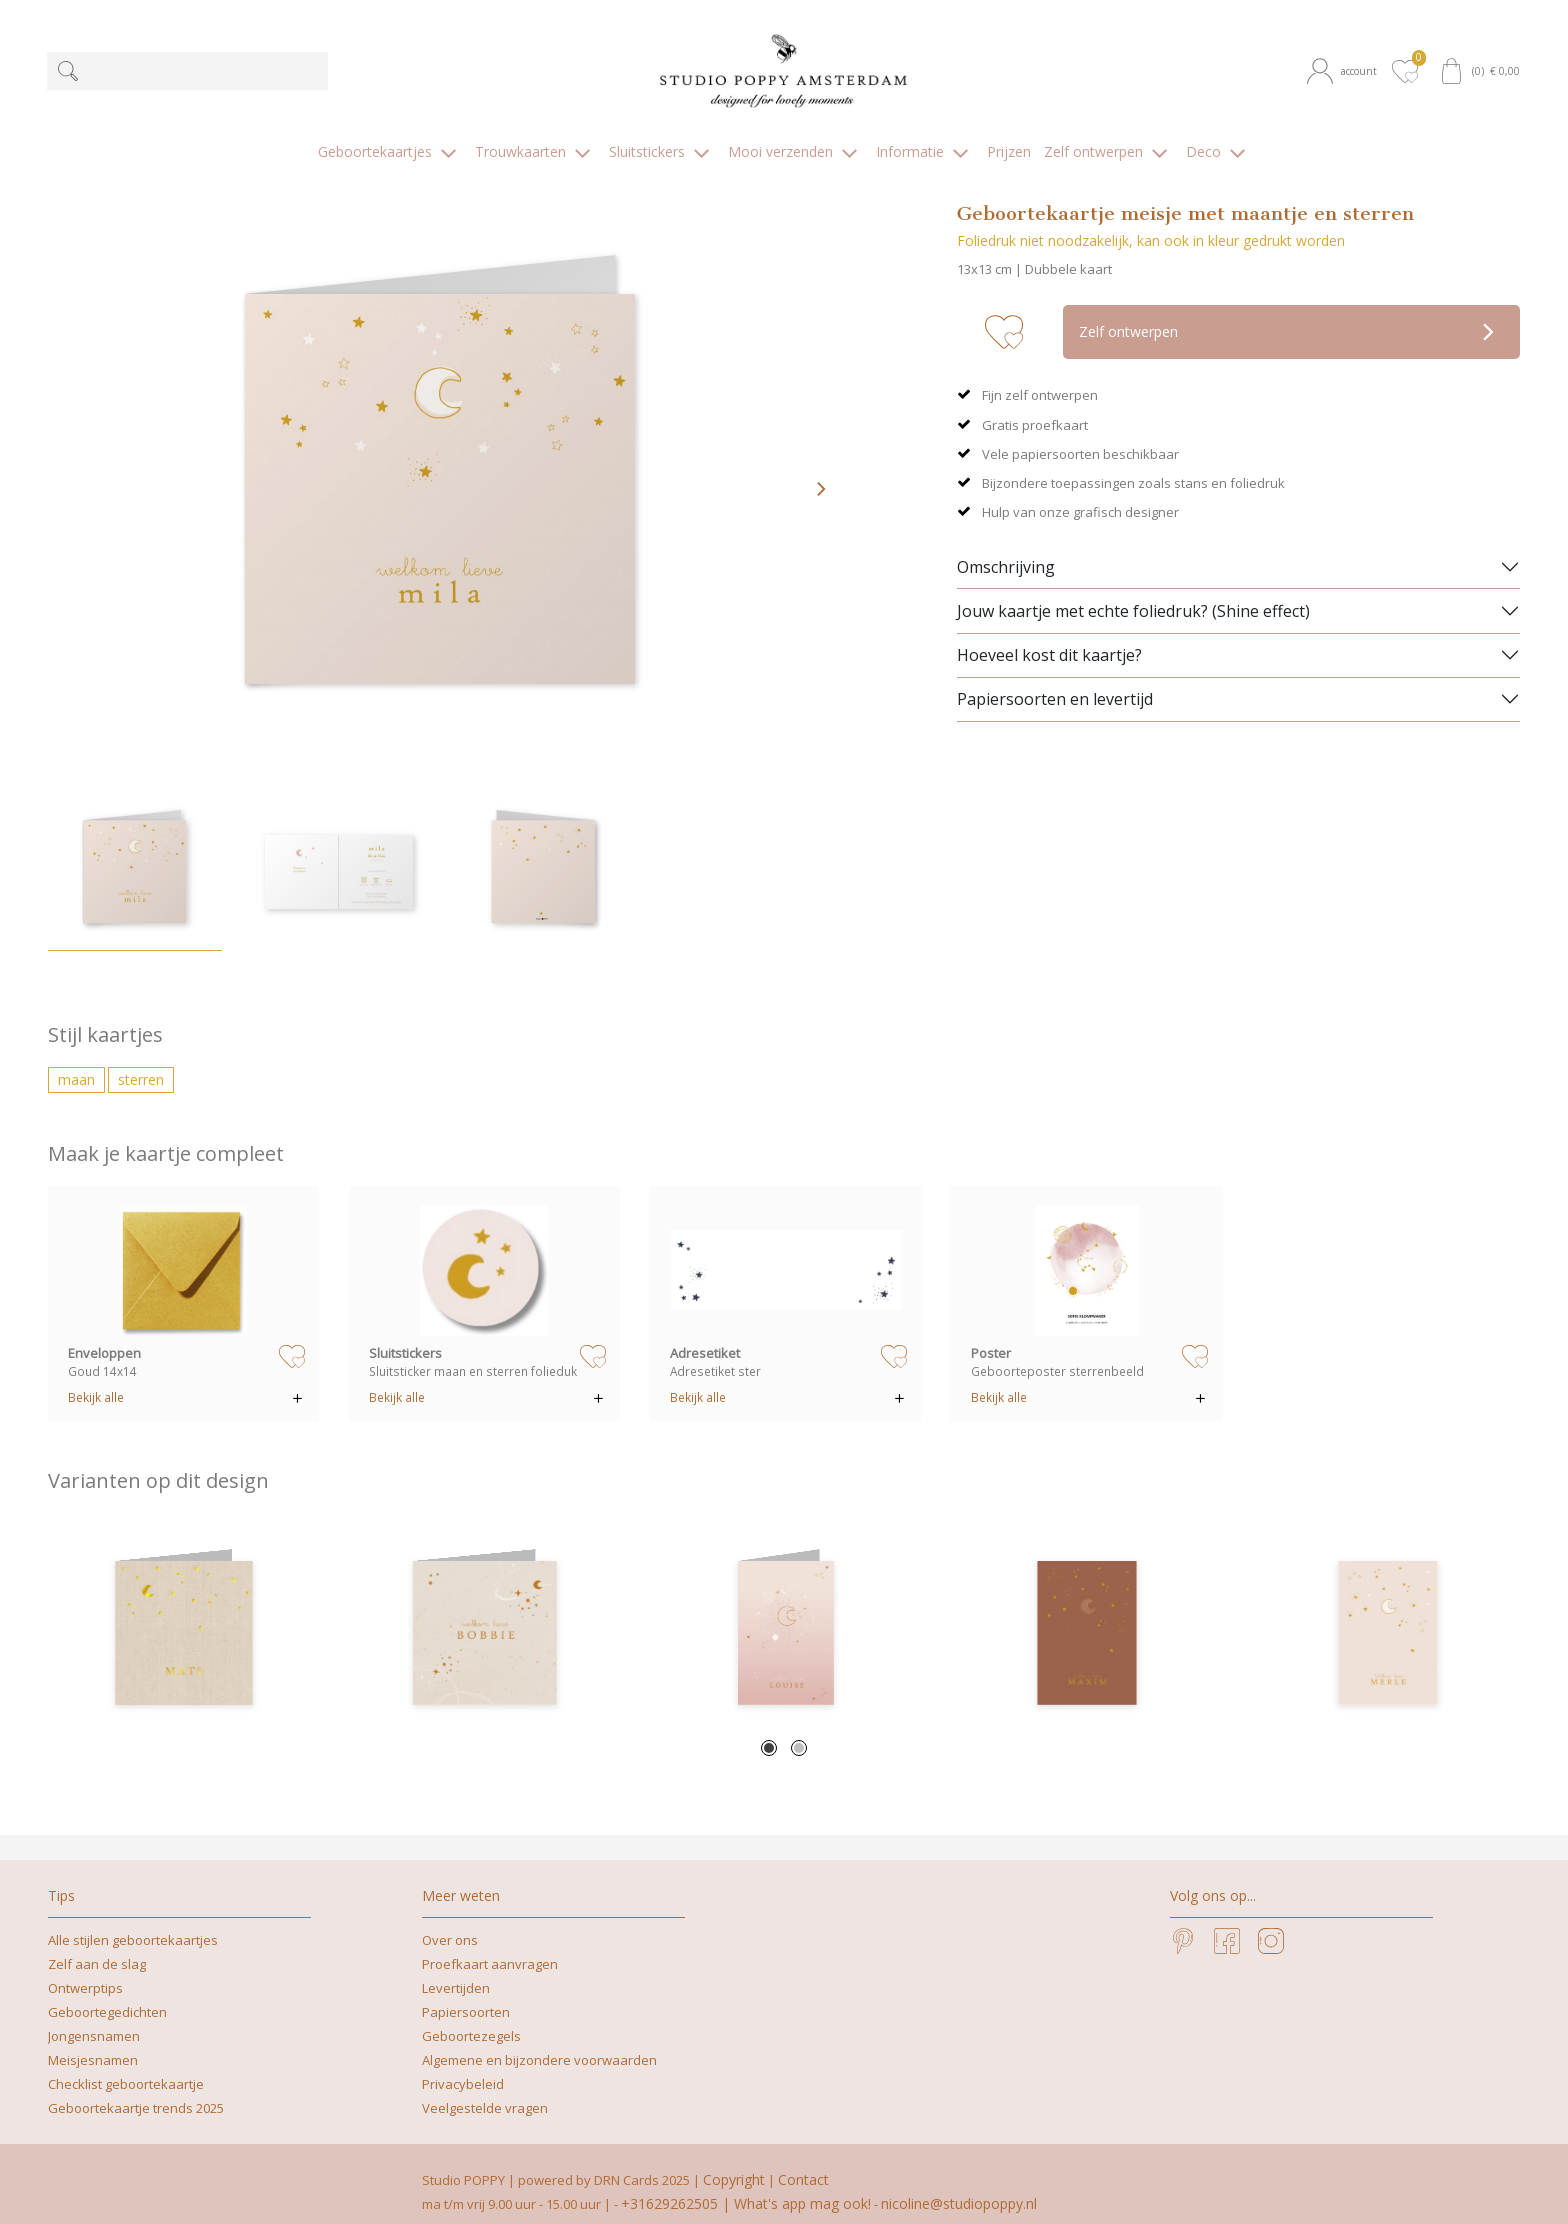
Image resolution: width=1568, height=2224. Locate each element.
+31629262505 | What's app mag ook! (746, 2187)
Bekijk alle (96, 1381)
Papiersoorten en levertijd (1055, 683)
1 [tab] (769, 1732)
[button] (1346, 71)
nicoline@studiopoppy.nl (959, 2187)
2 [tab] (799, 1732)
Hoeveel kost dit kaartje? (1049, 639)
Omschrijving (1006, 550)
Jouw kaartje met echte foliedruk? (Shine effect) (1133, 594)
